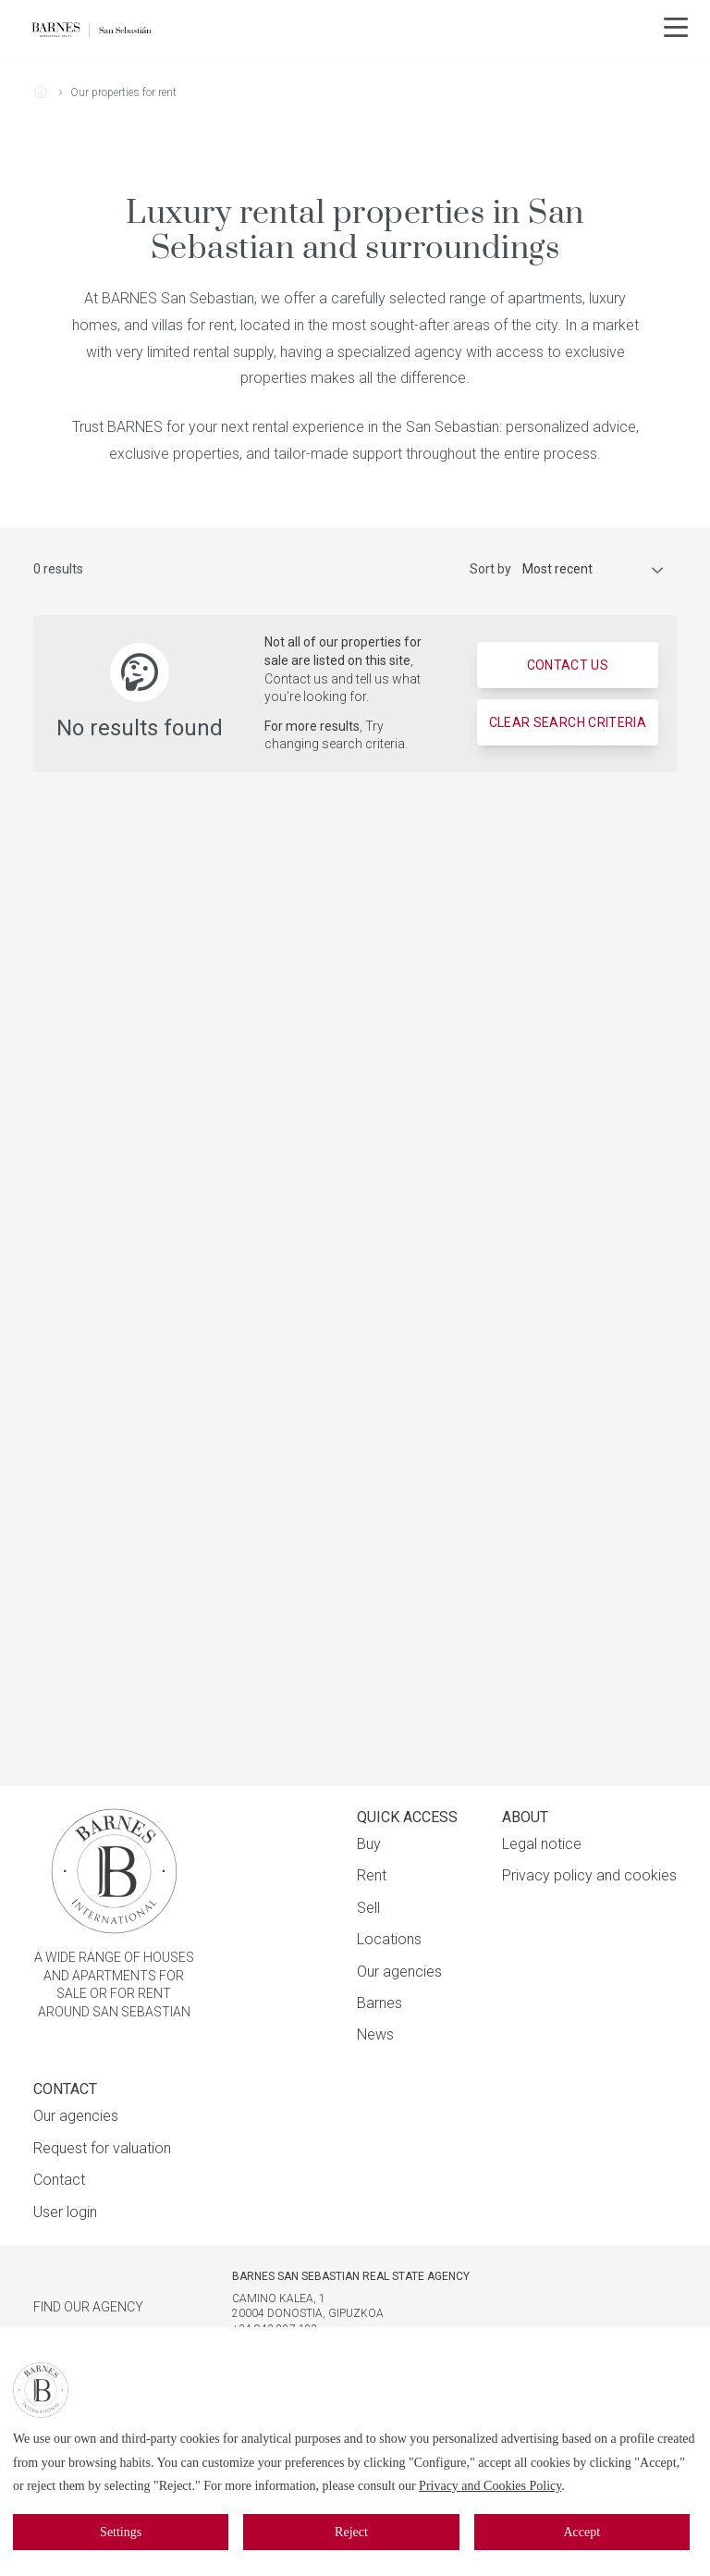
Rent (371, 1875)
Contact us (568, 665)
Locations (389, 1939)
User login (65, 2212)
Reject (351, 2532)
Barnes (379, 2003)
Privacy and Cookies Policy (490, 2486)
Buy (369, 1844)
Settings (120, 2532)
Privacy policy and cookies (589, 1875)
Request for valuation (102, 2148)
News (375, 2034)
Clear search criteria (567, 722)
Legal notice (541, 1844)
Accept (581, 2532)
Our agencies (399, 1971)
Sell (368, 1908)
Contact (59, 2179)
